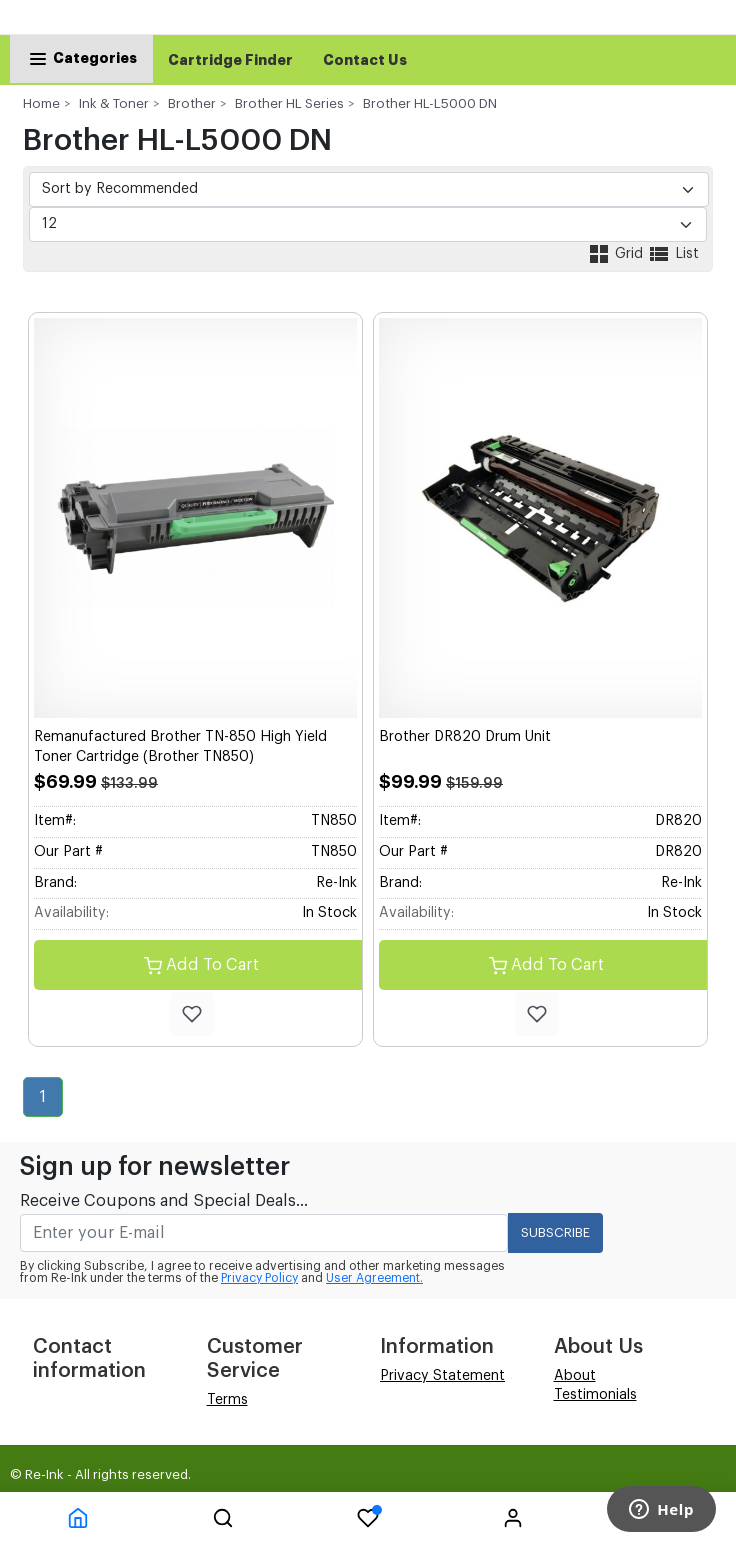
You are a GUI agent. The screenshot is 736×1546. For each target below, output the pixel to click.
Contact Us (365, 60)
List (673, 254)
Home (41, 103)
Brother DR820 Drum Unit (465, 737)
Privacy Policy (259, 1278)
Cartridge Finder (230, 60)
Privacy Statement (442, 1376)
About (575, 1376)
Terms (227, 1400)
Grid (617, 254)
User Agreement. (374, 1278)
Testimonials (595, 1395)
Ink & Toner (114, 103)
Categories (81, 58)
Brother (192, 103)
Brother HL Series (289, 103)
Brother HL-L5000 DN (430, 103)
